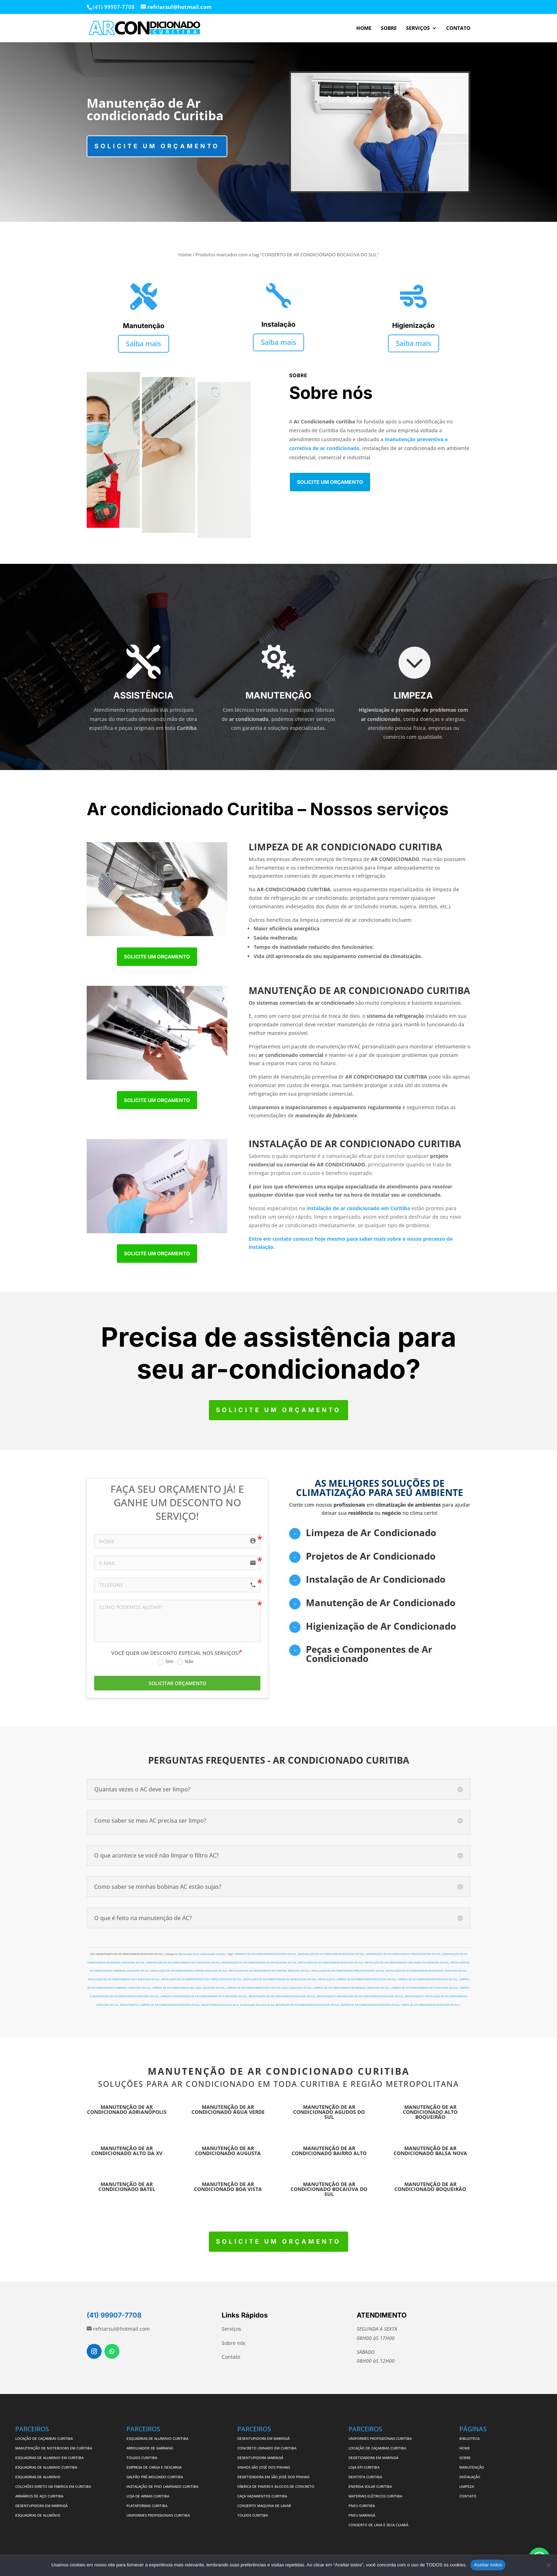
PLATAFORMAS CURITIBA (146, 2505)
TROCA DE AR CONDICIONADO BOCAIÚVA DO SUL (430, 2004)
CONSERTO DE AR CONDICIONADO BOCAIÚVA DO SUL (265, 1954)
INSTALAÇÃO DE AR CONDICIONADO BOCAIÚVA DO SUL (330, 1962)
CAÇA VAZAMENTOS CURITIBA (262, 2496)
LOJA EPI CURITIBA (364, 2467)
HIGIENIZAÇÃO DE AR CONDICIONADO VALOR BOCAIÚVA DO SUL (259, 1962)
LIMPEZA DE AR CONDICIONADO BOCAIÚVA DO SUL (428, 1979)
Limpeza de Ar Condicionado (371, 1532)
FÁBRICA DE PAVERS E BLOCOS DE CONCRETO (275, 2486)
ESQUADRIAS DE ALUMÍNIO (37, 2515)
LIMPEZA (466, 2486)
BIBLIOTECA (469, 2438)
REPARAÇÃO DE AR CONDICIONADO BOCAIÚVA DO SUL (308, 2004)
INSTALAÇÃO (469, 2476)
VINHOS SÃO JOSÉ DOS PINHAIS (263, 2467)
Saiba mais (143, 343)
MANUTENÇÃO (471, 2467)
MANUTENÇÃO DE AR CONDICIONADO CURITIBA (279, 2071)
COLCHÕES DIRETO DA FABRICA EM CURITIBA (53, 2486)
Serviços (231, 2328)
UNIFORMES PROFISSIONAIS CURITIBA (158, 2515)
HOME (364, 28)
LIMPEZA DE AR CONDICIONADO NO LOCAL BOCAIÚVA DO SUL (188, 1987)
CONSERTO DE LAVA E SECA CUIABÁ (378, 2524)
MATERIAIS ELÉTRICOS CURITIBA (375, 2496)
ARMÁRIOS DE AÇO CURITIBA (39, 2496)
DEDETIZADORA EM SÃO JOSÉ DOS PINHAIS (273, 2476)
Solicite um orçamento (157, 146)
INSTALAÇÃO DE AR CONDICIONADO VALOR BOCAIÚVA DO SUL (280, 1979)
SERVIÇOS (418, 28)
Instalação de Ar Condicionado (375, 1579)
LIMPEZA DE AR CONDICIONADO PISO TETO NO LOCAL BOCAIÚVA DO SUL (269, 1987)
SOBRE (389, 28)
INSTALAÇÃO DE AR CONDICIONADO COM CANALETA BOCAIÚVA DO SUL (406, 1962)
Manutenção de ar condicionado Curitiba (201, 1954)
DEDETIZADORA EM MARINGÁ (373, 2457)
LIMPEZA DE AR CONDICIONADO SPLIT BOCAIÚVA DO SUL (424, 1987)
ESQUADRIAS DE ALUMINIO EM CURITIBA (49, 2457)
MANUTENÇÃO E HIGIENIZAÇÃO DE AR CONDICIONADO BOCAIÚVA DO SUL (360, 1996)
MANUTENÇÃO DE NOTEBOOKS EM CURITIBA (53, 2448)
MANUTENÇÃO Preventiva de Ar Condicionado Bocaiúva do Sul (237, 2004)
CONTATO (458, 28)
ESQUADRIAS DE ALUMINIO (37, 2476)
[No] (548, 2565)
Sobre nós (233, 2343)
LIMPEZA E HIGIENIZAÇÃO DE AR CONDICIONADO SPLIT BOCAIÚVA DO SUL (203, 1996)
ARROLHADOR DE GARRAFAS (149, 2448)
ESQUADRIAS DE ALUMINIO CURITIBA (46, 2467)
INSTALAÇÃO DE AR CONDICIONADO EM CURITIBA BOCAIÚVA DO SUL (269, 1970)
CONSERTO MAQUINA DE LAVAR (264, 2505)
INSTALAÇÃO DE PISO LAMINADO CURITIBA (162, 2486)
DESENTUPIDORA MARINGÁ (260, 2457)
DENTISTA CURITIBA (365, 2476)
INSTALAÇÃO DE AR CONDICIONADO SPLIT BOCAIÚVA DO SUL (124, 1979)
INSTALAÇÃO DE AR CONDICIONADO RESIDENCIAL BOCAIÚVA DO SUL (426, 1970)
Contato (231, 2356)
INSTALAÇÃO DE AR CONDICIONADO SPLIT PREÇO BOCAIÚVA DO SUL (201, 1979)
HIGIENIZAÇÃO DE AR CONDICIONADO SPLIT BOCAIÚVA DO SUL (183, 1962)
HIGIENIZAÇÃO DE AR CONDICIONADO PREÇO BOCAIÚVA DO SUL (403, 1954)
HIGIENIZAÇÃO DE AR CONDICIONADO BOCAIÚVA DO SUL (331, 1954)
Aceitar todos (488, 2564)
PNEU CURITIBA (361, 2505)
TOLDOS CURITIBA (141, 2457)
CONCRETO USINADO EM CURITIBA (266, 2448)
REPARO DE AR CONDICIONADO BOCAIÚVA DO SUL (370, 2004)
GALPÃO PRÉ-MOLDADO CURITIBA (154, 2476)
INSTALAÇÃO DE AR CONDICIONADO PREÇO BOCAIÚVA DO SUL (347, 1970)
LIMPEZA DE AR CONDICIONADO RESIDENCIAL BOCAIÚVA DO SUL (351, 1987)
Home (184, 254)
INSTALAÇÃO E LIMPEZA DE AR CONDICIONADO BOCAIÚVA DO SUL (357, 1979)
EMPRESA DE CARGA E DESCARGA (154, 2467)
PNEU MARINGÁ (361, 2515)
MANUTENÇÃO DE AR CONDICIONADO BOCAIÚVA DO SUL (282, 1996)
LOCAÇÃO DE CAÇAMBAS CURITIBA (44, 2438)
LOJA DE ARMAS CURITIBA (147, 2496)
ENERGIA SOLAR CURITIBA (370, 2486)
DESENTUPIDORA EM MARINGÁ (41, 2505)
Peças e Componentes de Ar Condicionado (369, 1654)
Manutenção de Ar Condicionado (380, 1602)
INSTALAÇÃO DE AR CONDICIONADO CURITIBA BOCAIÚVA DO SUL (189, 1970)
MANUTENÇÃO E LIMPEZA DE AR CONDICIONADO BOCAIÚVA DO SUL (160, 2004)
